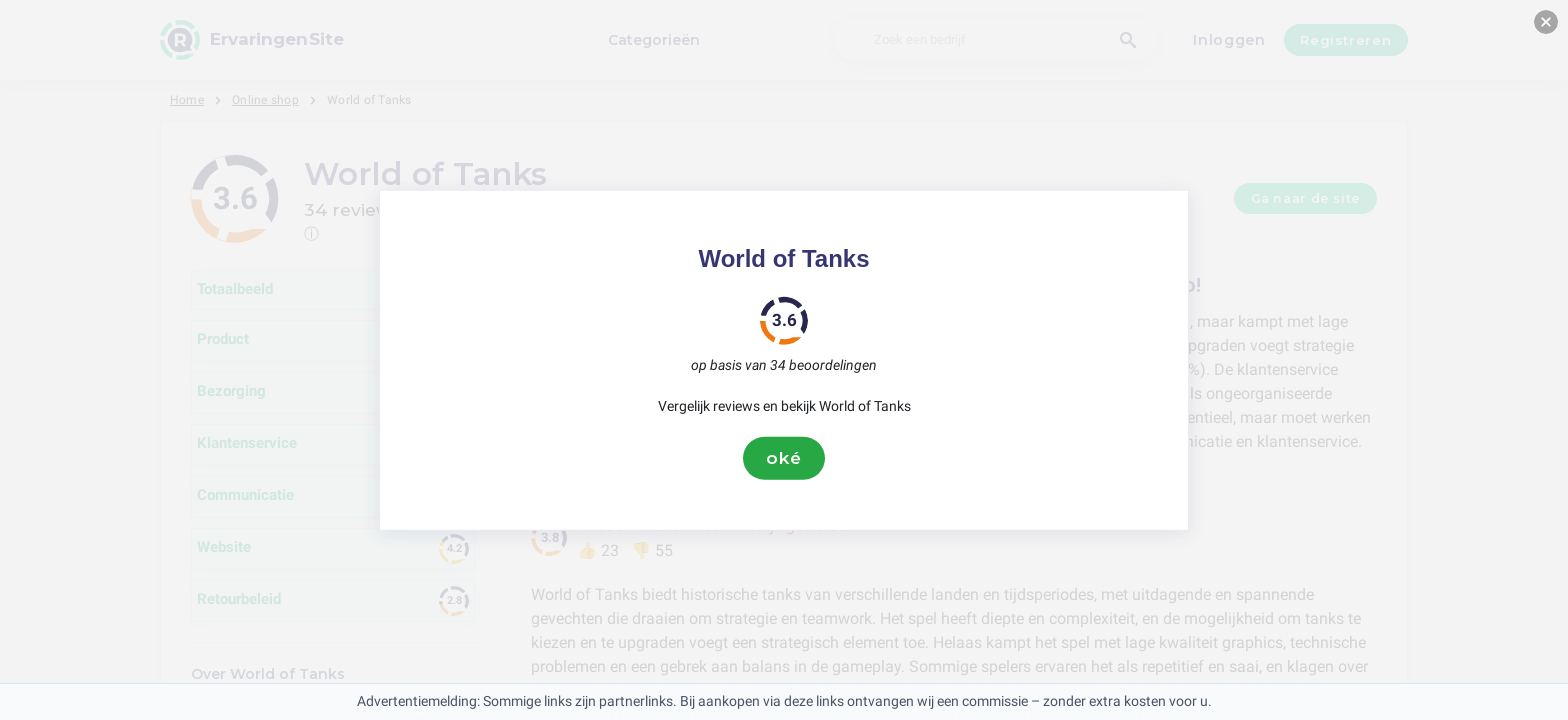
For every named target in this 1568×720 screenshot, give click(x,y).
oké (784, 458)
